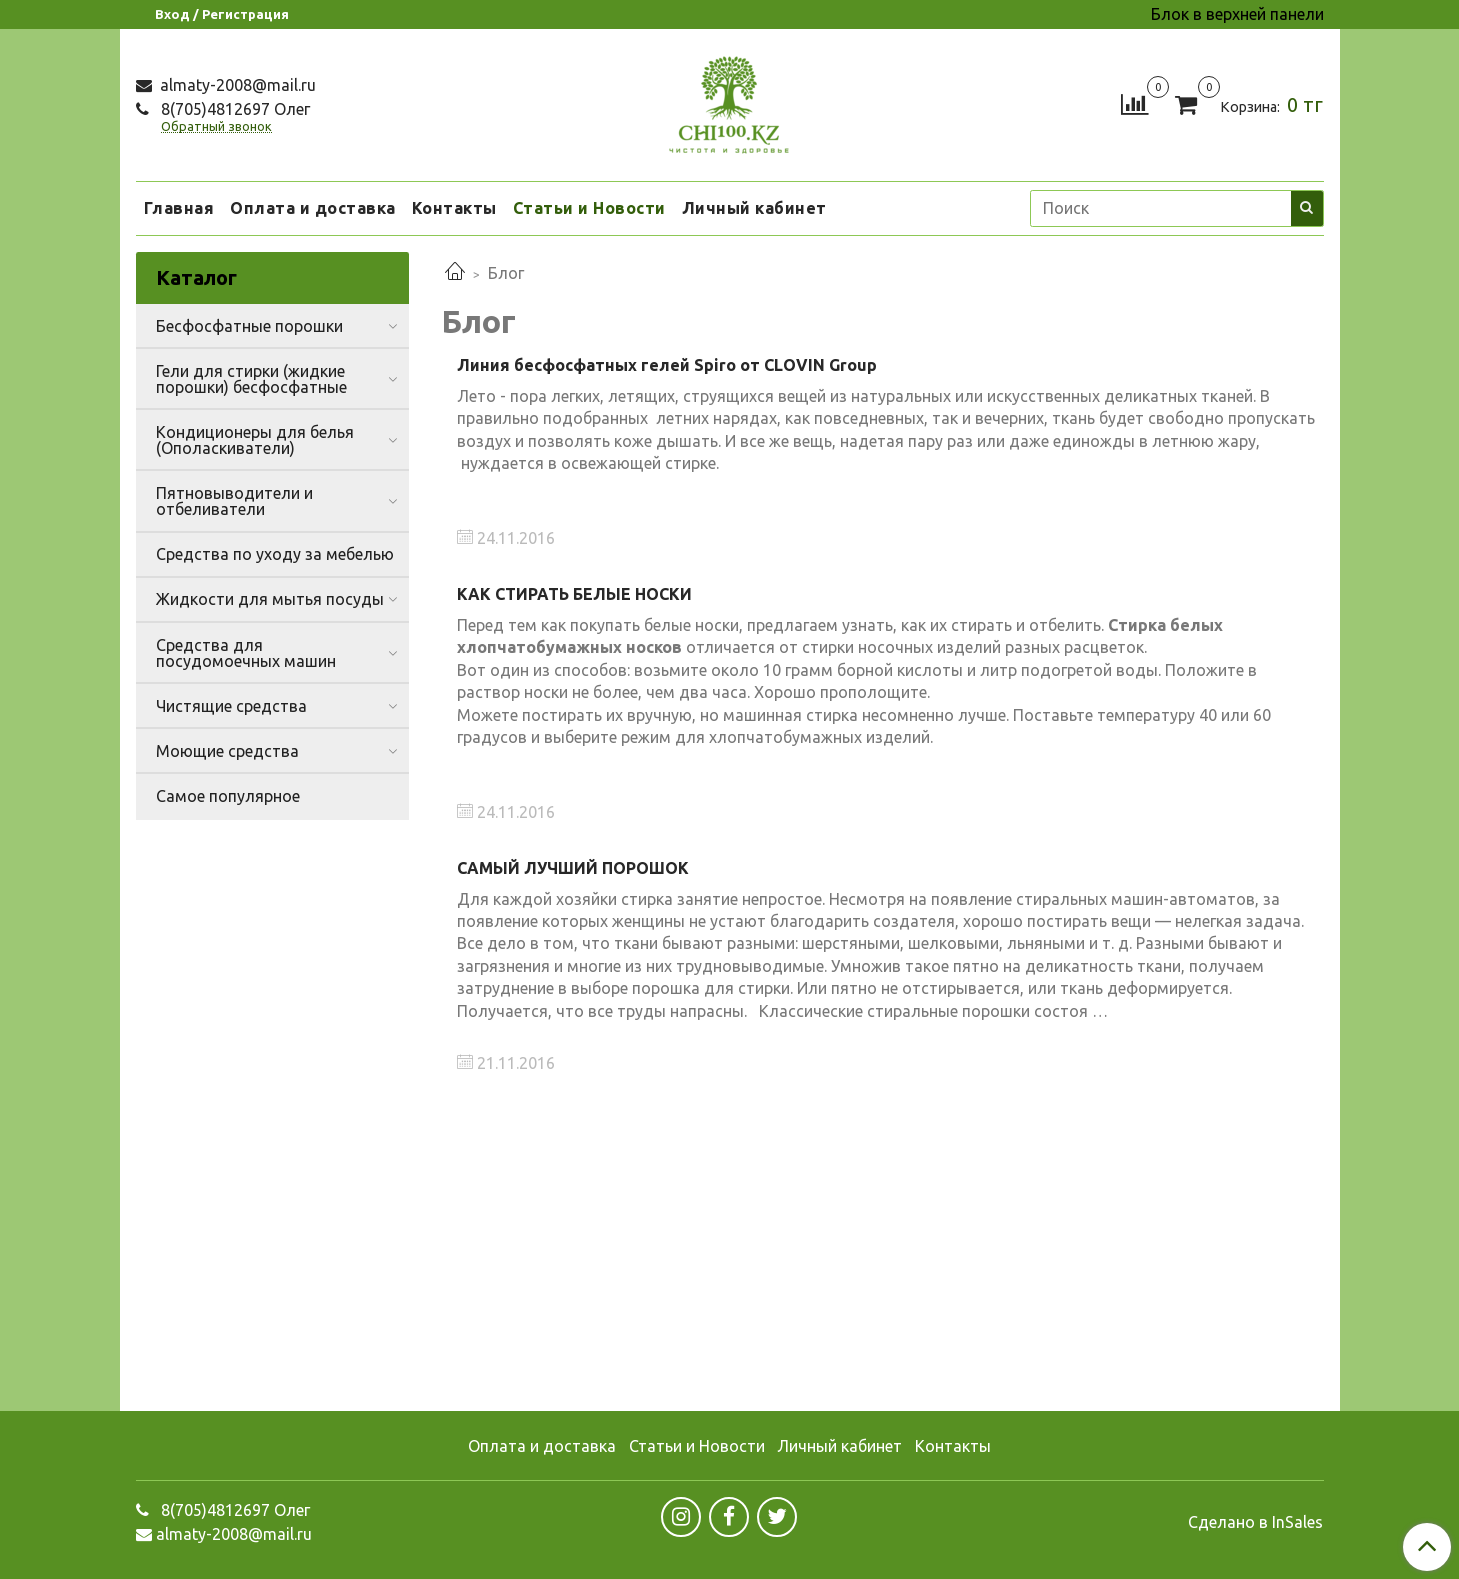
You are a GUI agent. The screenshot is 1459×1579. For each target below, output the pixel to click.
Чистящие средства (231, 706)
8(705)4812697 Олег (233, 109)
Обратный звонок (216, 126)
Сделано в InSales (1255, 1522)
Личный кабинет (754, 208)
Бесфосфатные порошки (249, 326)
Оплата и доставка (313, 208)
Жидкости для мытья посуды (270, 599)
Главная (179, 208)
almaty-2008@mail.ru (236, 85)
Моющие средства (227, 751)
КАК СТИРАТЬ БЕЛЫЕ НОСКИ (574, 594)
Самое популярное (228, 796)
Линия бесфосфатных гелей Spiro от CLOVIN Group (667, 365)
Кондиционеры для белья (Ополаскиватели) (255, 440)
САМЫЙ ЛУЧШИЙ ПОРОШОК (573, 868)
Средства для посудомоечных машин (246, 653)
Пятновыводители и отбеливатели (234, 501)
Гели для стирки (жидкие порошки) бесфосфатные (251, 379)
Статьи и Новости (589, 208)
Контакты (454, 208)
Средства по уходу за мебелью (275, 554)
